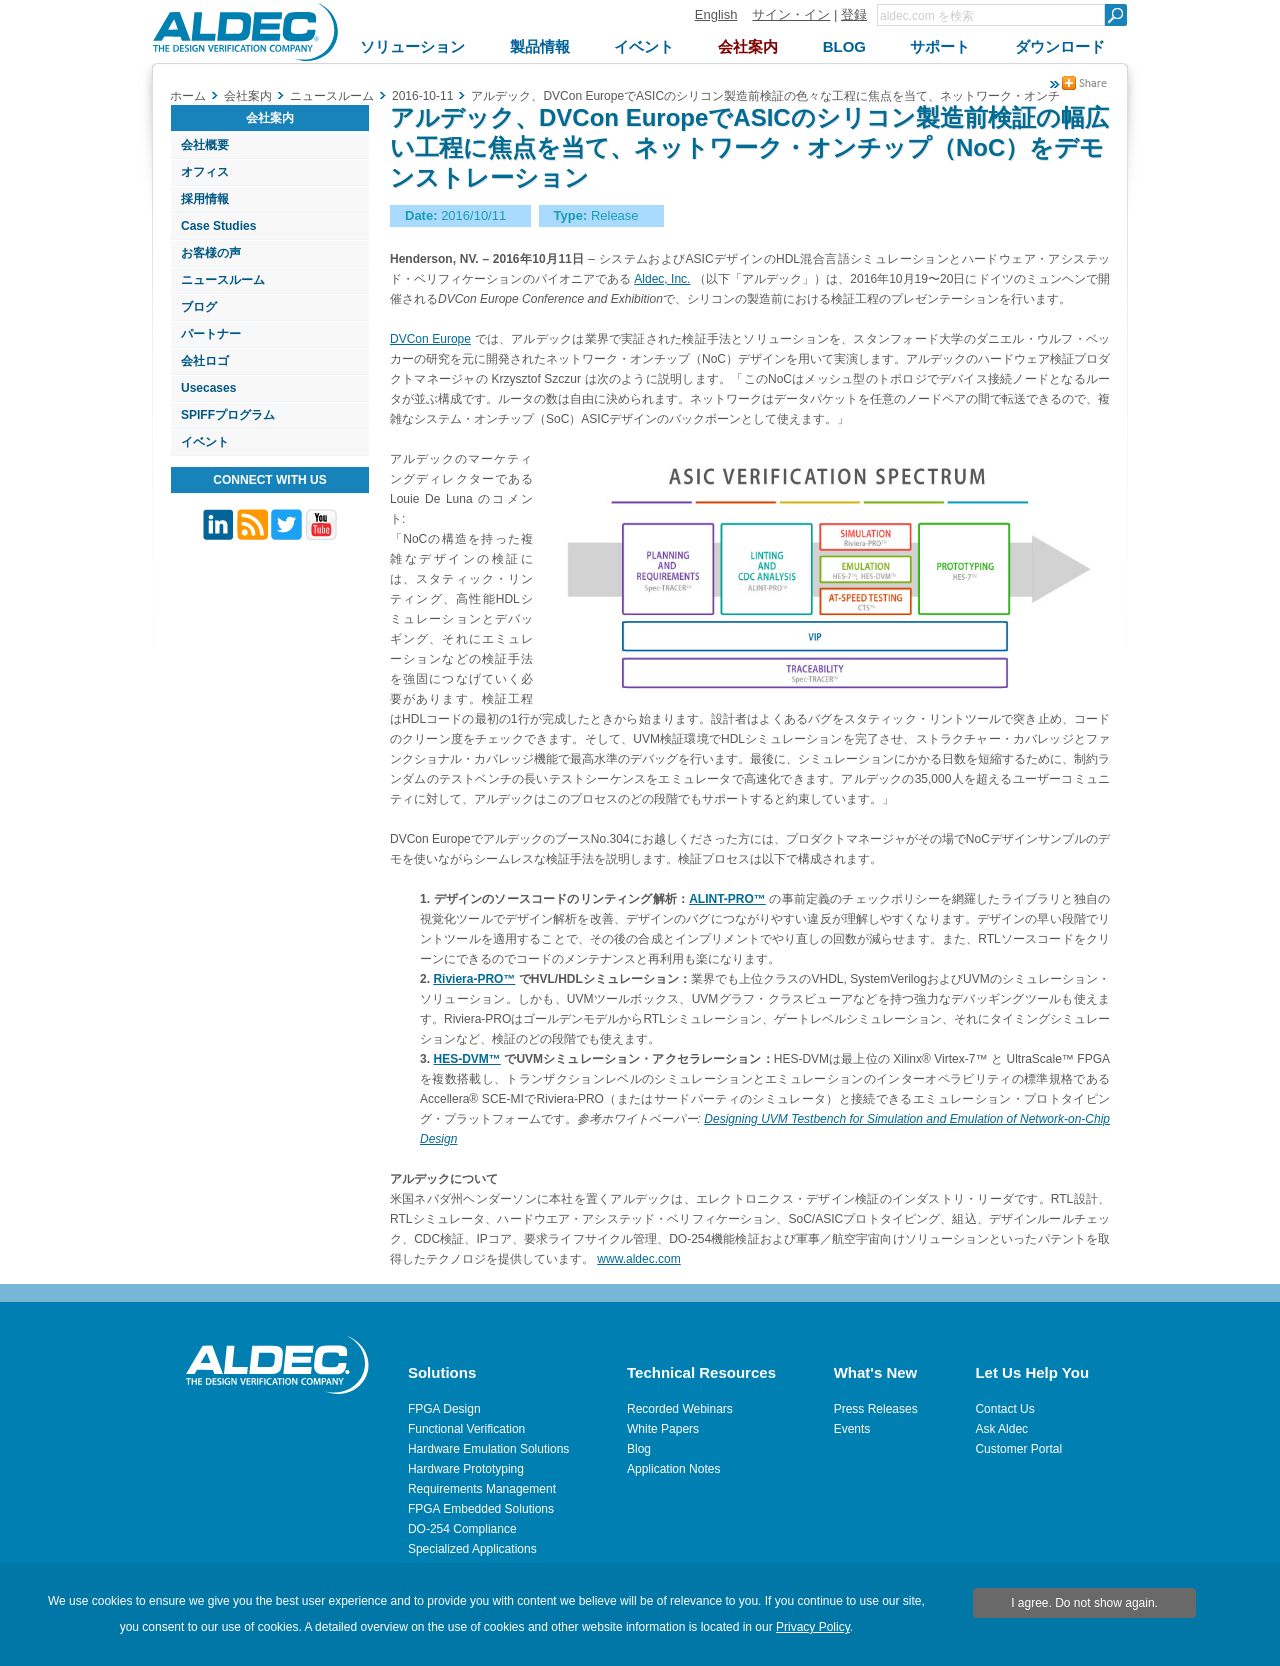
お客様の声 (211, 253)
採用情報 (205, 199)
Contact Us (1004, 1409)
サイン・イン (791, 14)
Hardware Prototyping (466, 1469)
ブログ (199, 307)
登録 (854, 14)
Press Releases (876, 1409)
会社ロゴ (205, 361)
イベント (205, 442)
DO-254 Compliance (462, 1529)
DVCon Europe (430, 339)
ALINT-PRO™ (727, 899)
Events (852, 1429)
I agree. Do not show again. (1084, 1603)
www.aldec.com (638, 1259)
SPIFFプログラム (228, 415)
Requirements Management (482, 1489)
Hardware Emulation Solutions (488, 1449)
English (716, 14)
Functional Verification (466, 1429)
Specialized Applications (472, 1549)
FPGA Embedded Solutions (481, 1509)
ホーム (188, 96)
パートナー (211, 334)
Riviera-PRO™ (474, 979)
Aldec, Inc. (662, 279)
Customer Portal (1018, 1449)
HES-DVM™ (466, 1059)
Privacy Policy (813, 1627)
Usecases (208, 388)
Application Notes (673, 1469)
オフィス (205, 172)
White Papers (663, 1429)
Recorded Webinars (680, 1409)
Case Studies (218, 226)
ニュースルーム (223, 280)
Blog (639, 1449)
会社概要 (205, 145)
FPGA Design (444, 1409)
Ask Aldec (1001, 1429)
